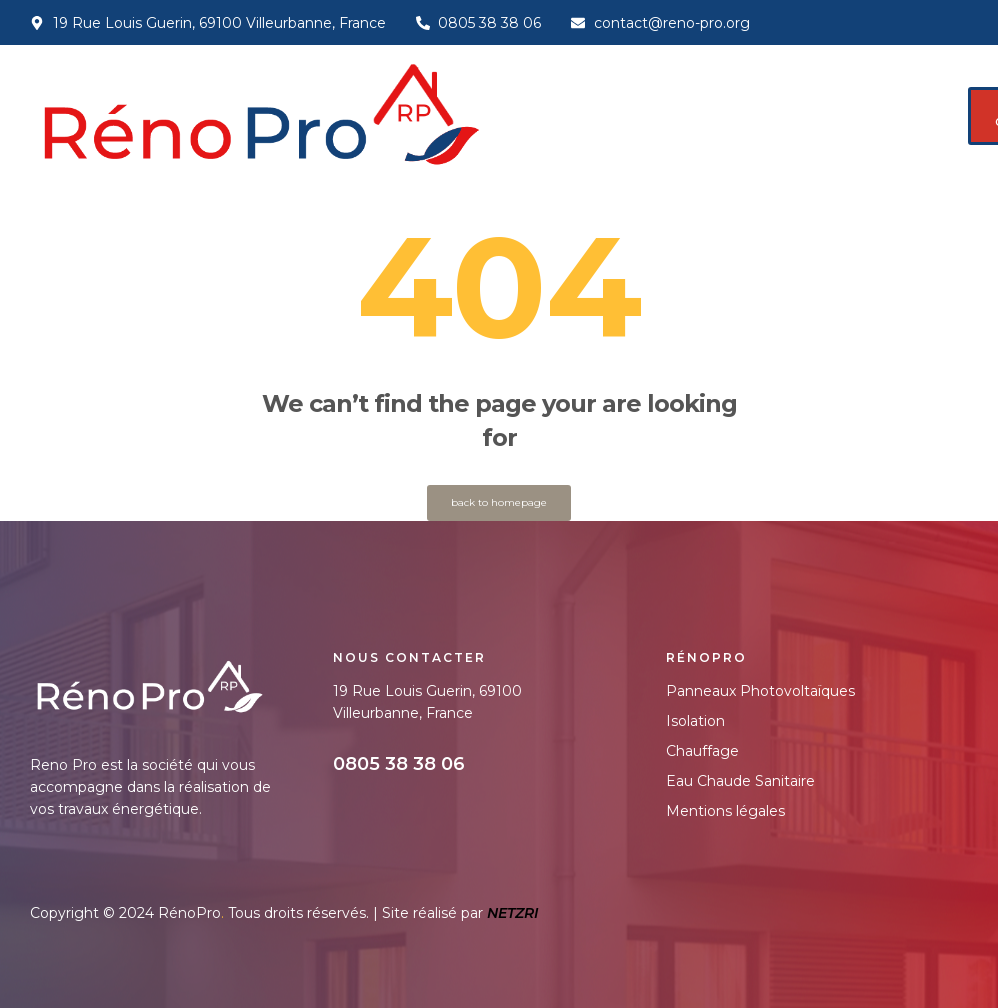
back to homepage (499, 502)
